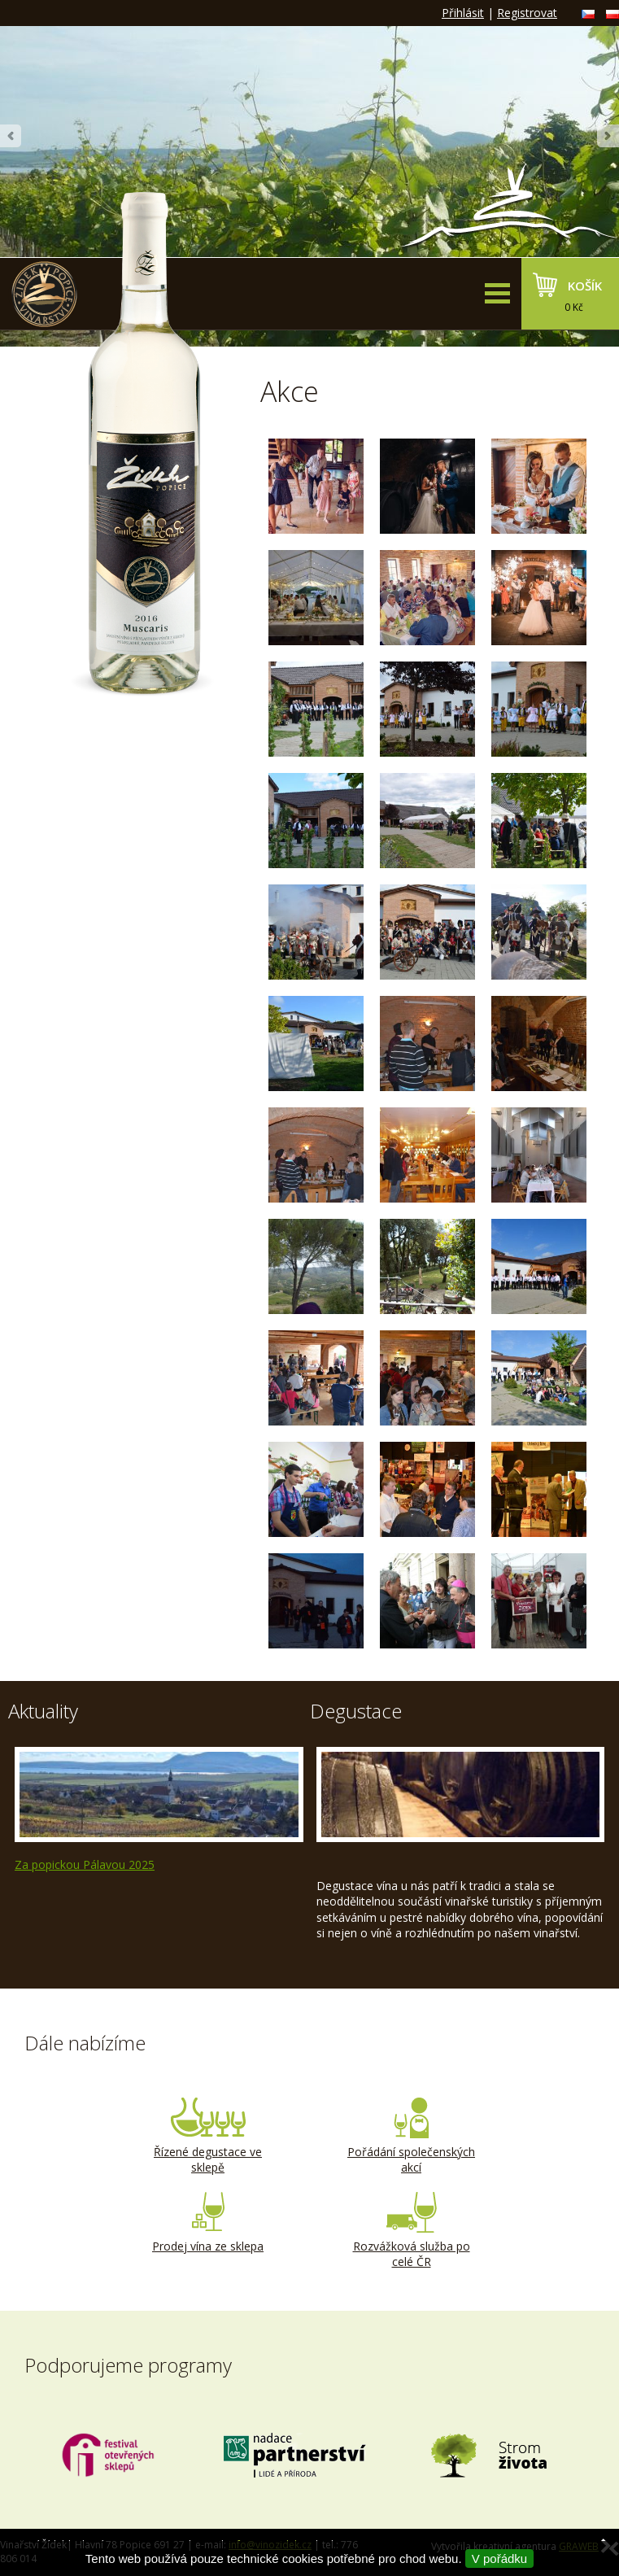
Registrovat (527, 12)
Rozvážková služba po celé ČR (411, 2231)
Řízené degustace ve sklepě (208, 2137)
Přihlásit (463, 12)
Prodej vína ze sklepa (208, 2223)
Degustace (356, 1710)
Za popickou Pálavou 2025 (85, 1864)
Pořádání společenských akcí (411, 2137)
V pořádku (499, 2558)
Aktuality (43, 1710)
